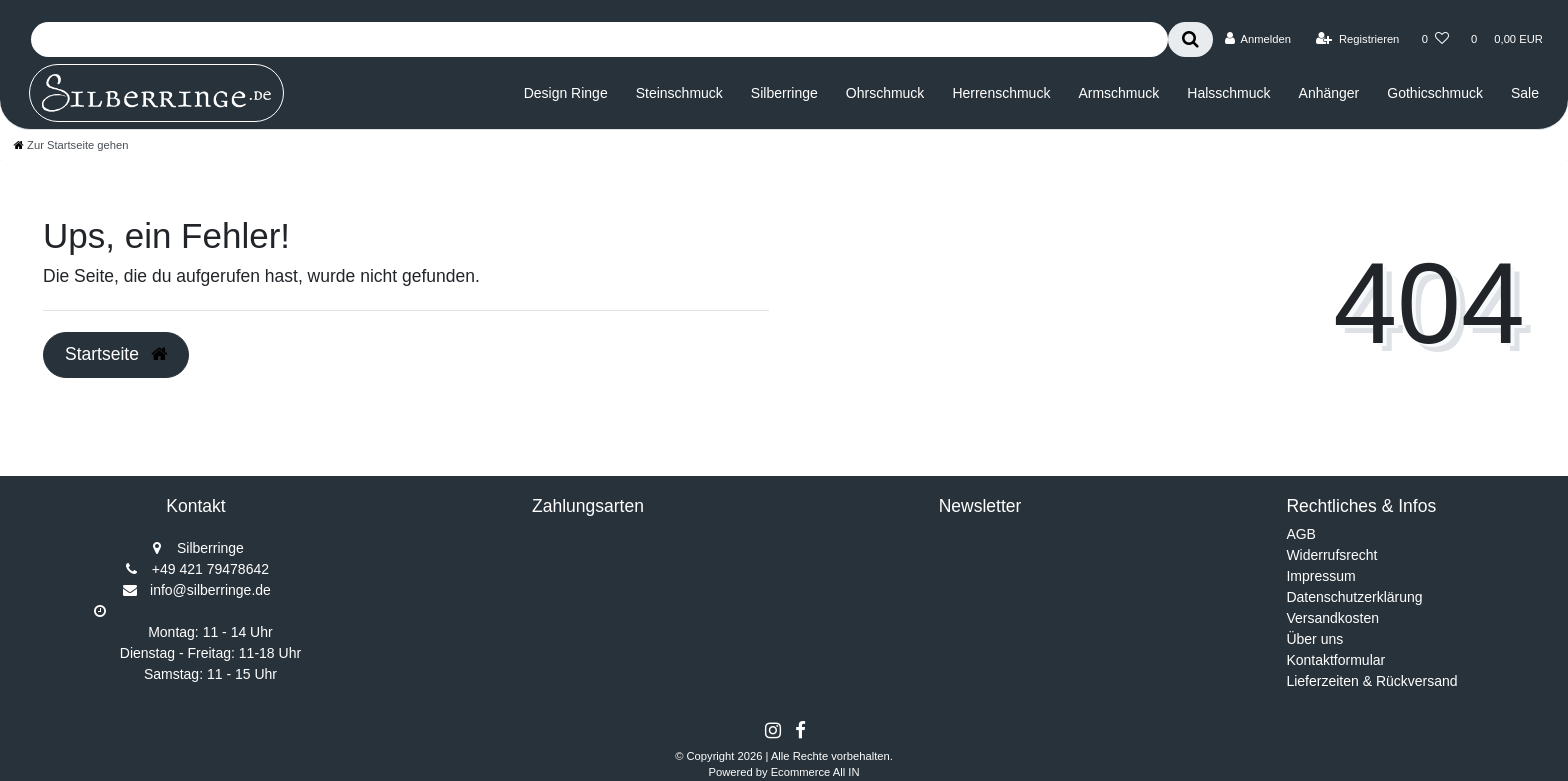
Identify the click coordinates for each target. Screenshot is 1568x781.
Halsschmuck (1228, 93)
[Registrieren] (1357, 39)
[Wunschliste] (1435, 39)
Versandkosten (1332, 618)
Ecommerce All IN (815, 772)
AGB (1301, 534)
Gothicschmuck (1435, 93)
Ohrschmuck (885, 93)
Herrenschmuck (1001, 93)
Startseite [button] (116, 354)
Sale (1525, 93)
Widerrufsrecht (1331, 555)
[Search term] (599, 39)
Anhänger (1329, 93)
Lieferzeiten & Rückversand (1371, 681)
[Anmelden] (1257, 39)
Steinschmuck (679, 93)
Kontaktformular (1335, 660)
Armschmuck (1118, 93)
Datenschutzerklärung (1354, 597)
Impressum (1320, 576)
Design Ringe (566, 93)
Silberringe (784, 93)
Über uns (1314, 639)
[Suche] (1190, 39)
